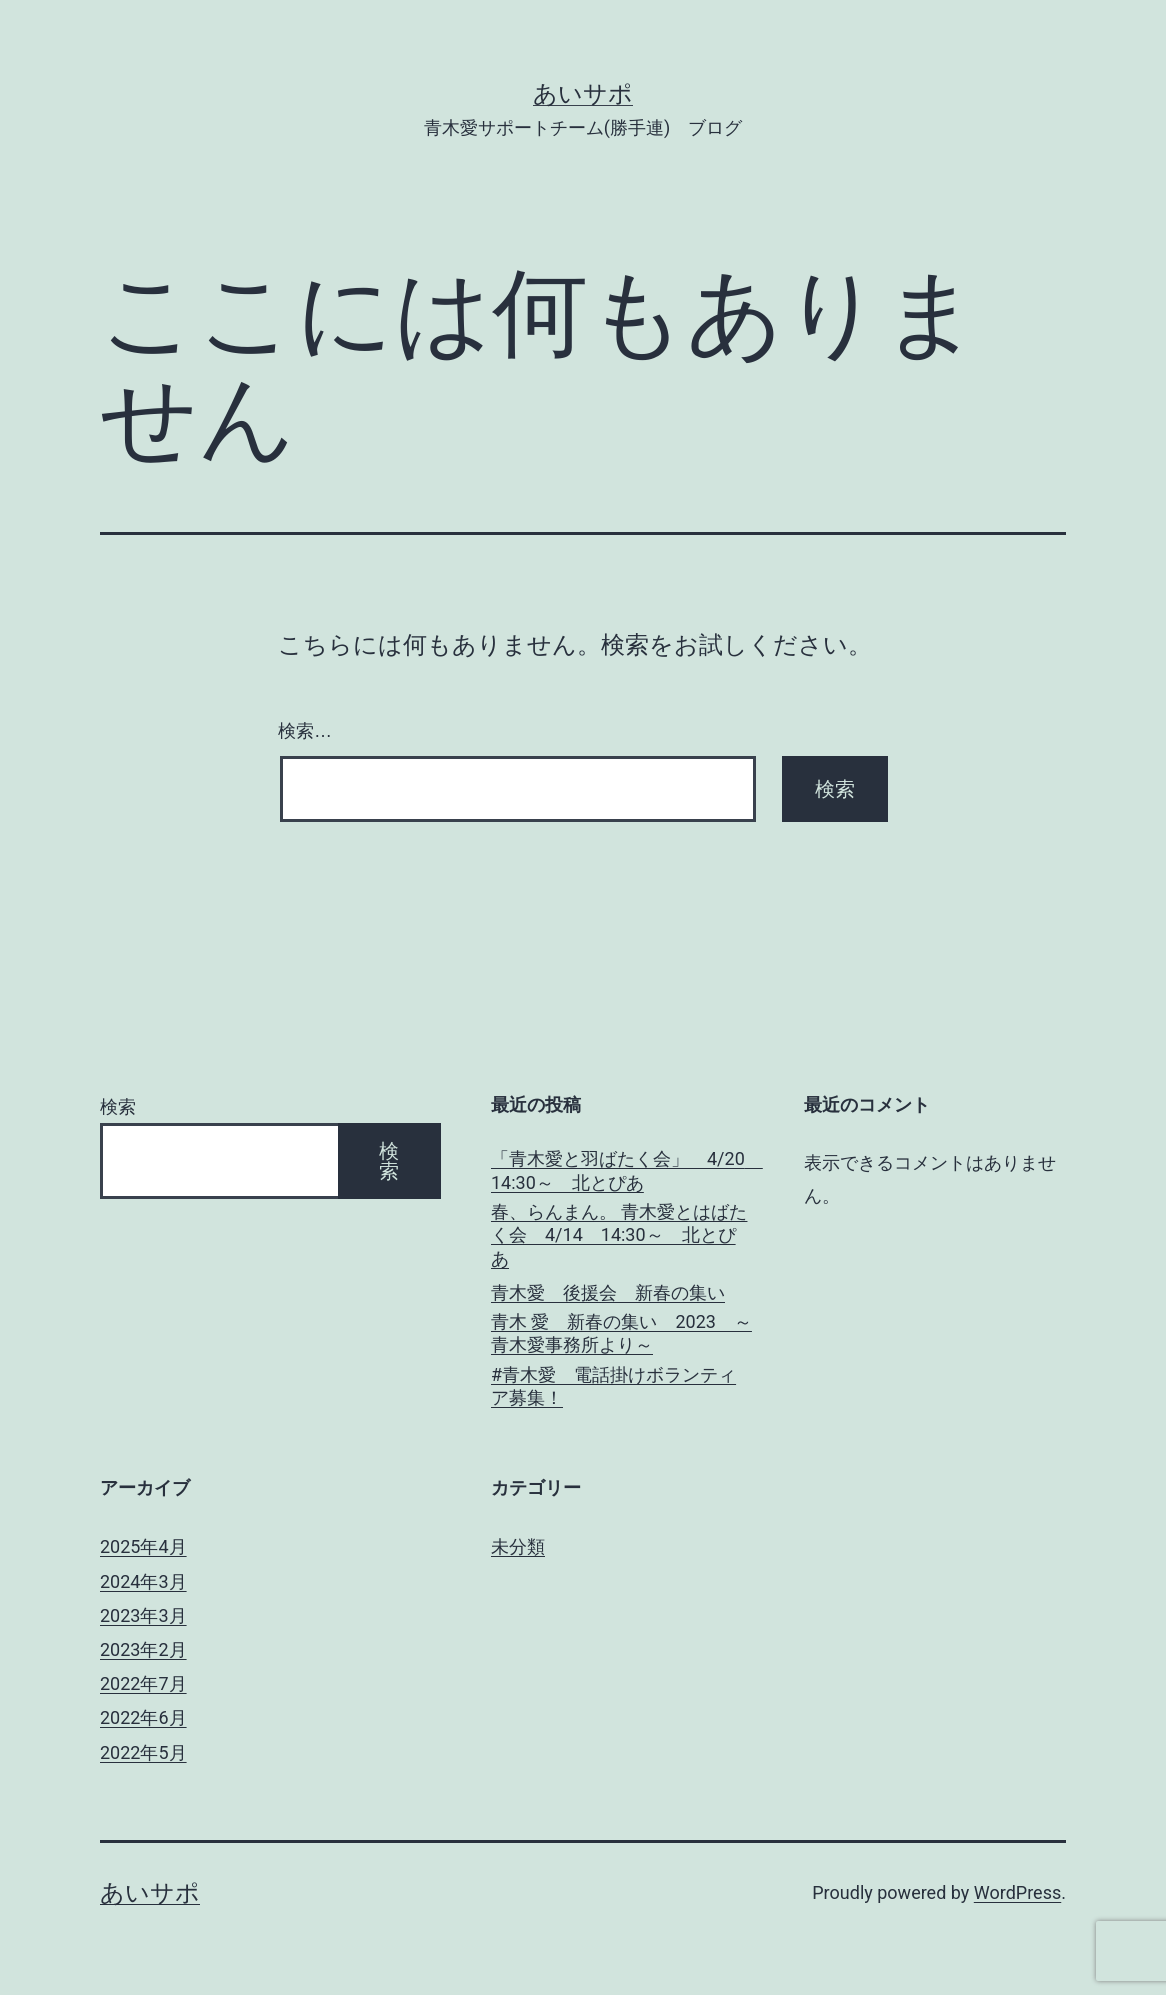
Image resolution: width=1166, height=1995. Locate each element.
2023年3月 (143, 1615)
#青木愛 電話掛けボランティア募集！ (613, 1386)
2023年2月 (143, 1649)
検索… (305, 731)
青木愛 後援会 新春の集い (608, 1292)
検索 (118, 1106)
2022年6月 (143, 1717)
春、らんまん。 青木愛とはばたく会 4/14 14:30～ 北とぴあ (619, 1235)
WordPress (1017, 1892)
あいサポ (583, 94)
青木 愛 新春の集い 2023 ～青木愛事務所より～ (621, 1333)
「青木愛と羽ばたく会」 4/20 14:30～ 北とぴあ (622, 1170)
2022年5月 (143, 1752)
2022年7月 (143, 1683)
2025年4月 (143, 1546)
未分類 (518, 1546)
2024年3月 (143, 1581)
